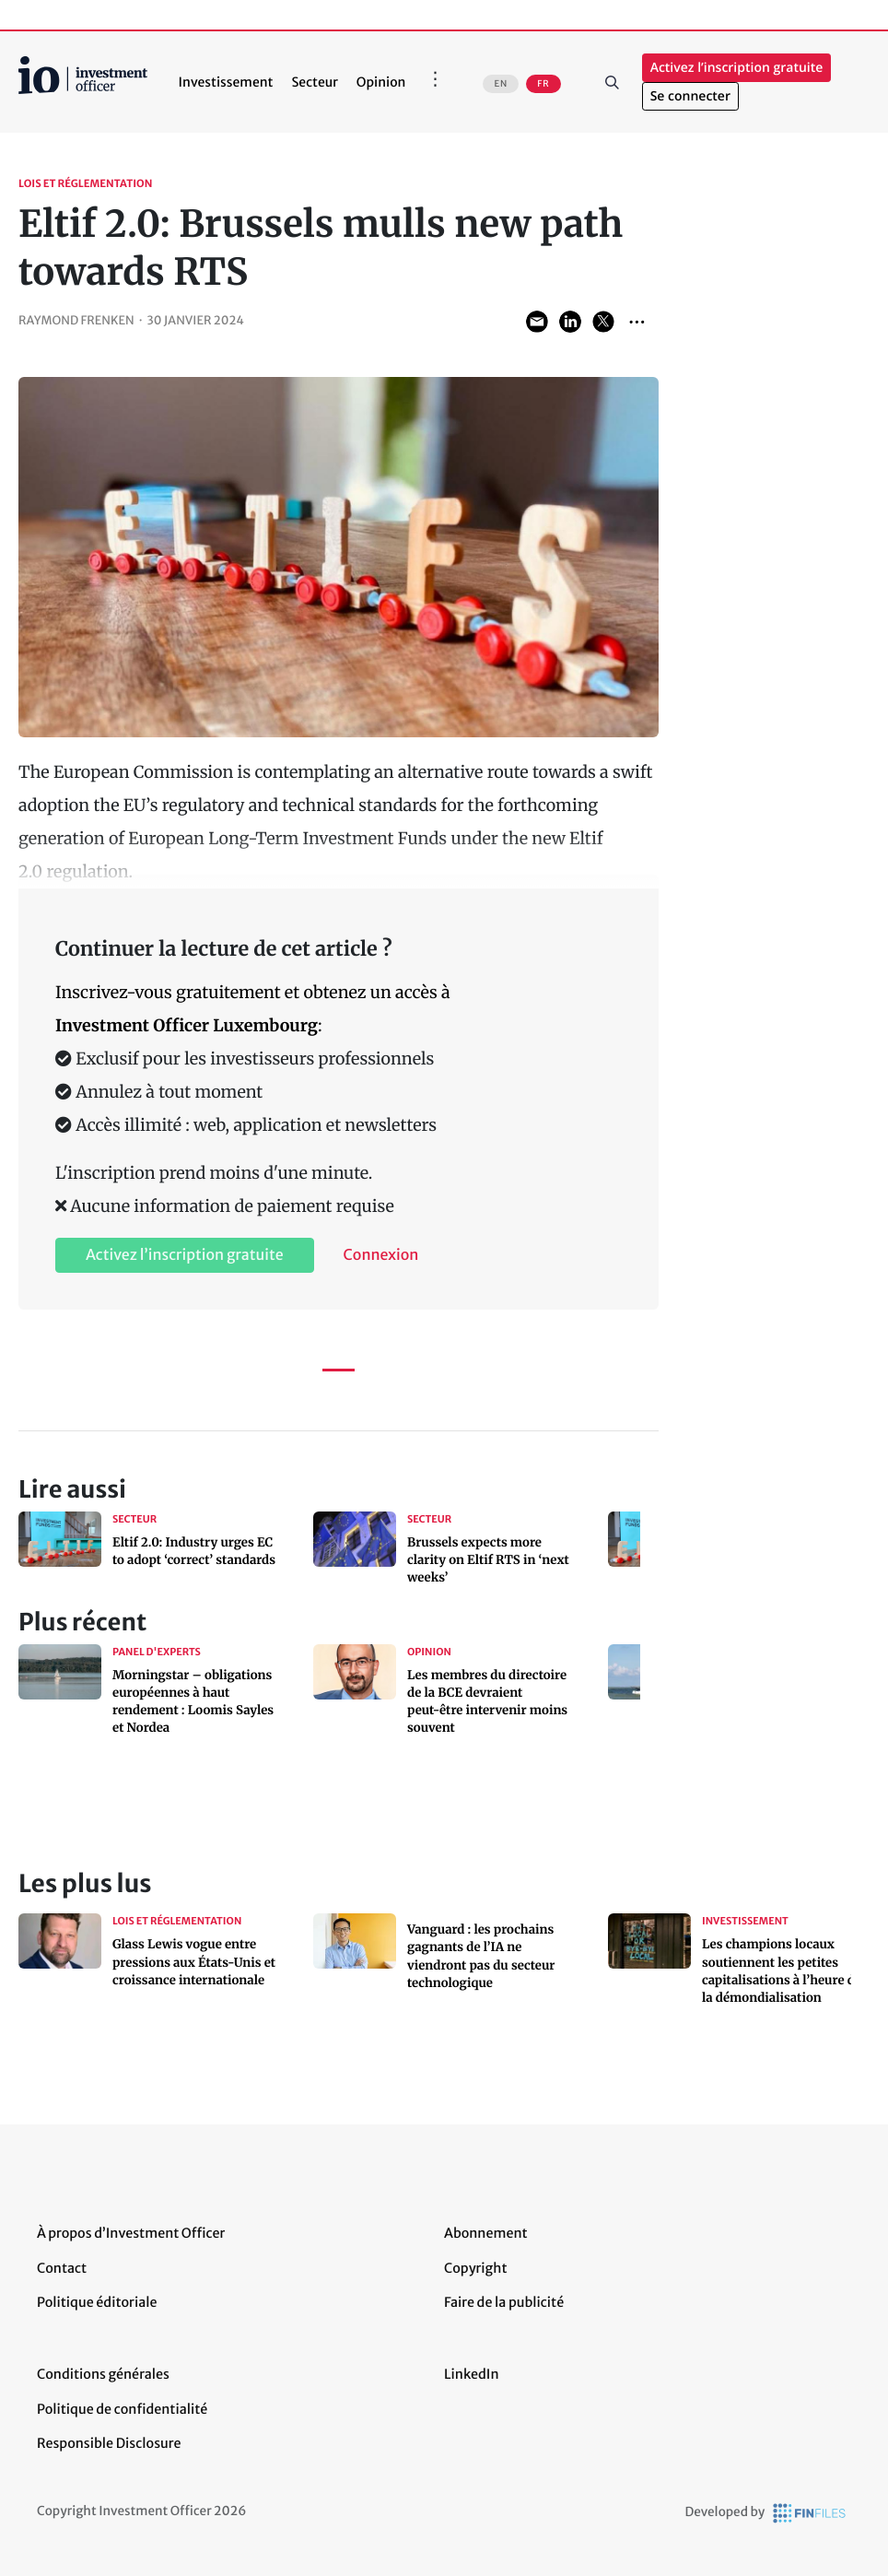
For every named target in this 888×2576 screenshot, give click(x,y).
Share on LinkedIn (570, 322)
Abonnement (486, 2233)
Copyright (475, 2268)
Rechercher (612, 82)
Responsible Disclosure (109, 2443)
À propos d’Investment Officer (131, 2233)
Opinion (381, 82)
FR (543, 83)
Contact (62, 2268)
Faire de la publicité (504, 2302)
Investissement (226, 82)
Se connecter (690, 96)
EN (501, 83)
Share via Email (537, 322)
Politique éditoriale (97, 2302)
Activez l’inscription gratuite (737, 67)
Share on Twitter (603, 322)
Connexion (381, 1255)
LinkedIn (471, 2374)
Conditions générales (103, 2374)
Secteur (314, 82)
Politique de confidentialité (122, 2409)
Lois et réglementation (85, 184)
